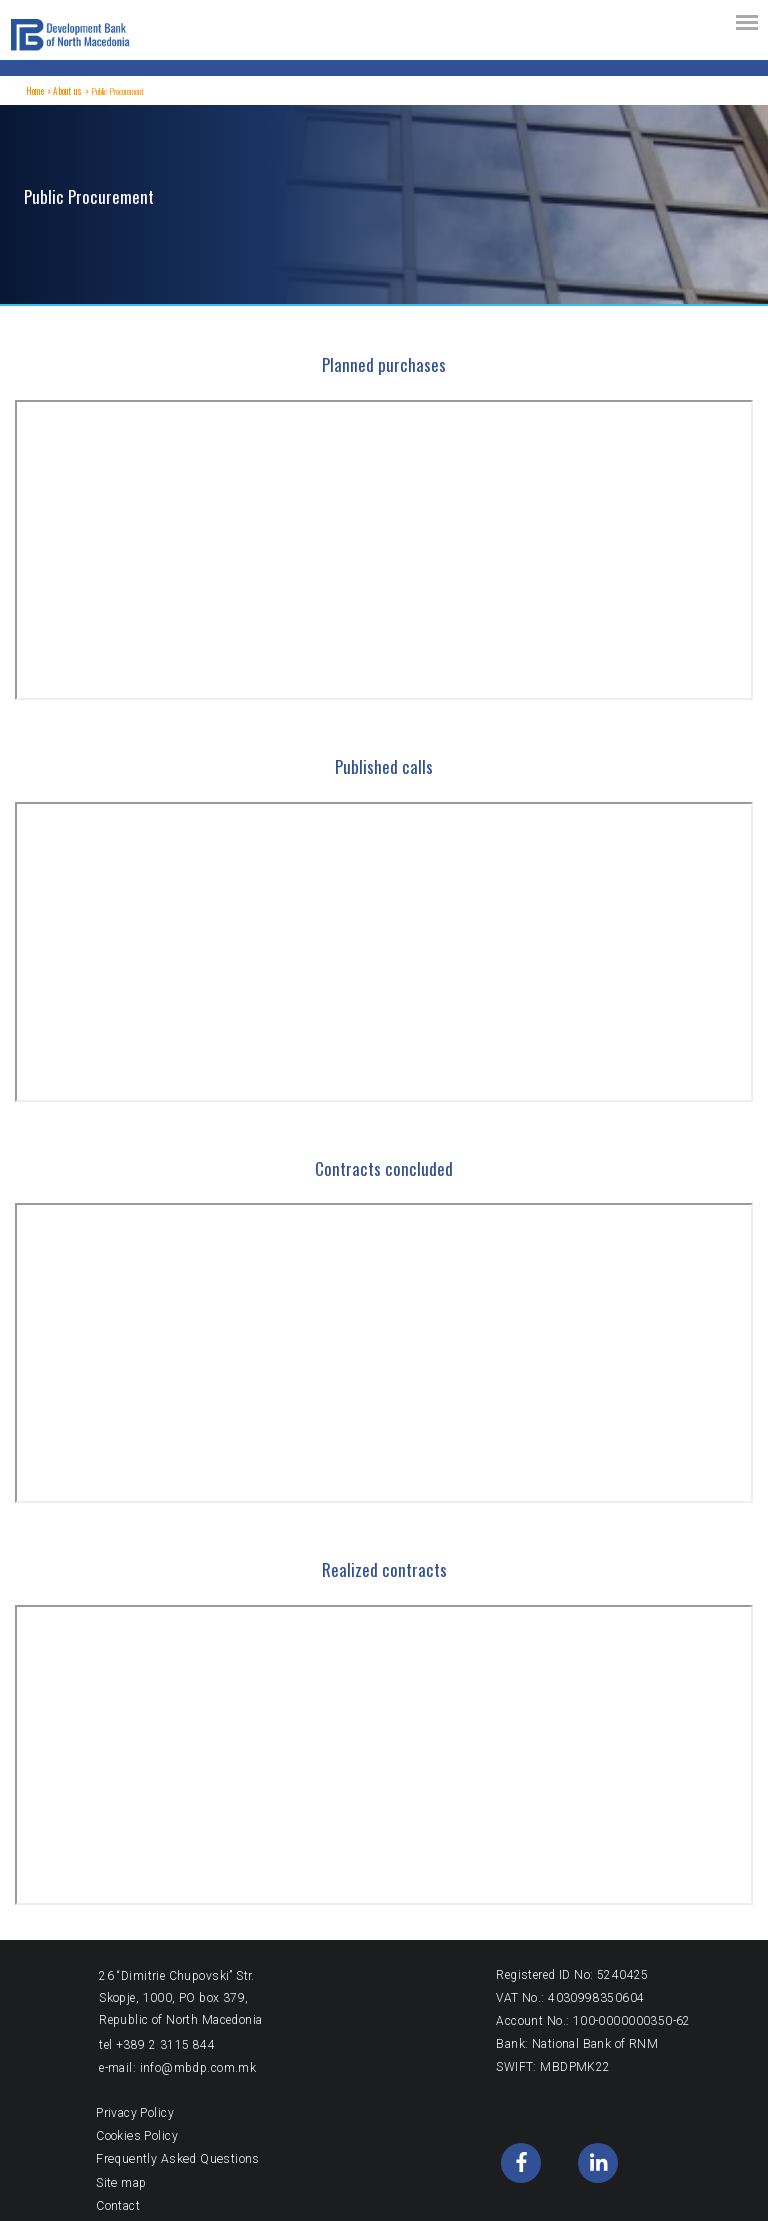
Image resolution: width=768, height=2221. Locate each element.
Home (35, 91)
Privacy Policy (135, 2113)
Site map (120, 2182)
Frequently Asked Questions (176, 2159)
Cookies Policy (136, 2136)
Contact (118, 2205)
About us (66, 91)
